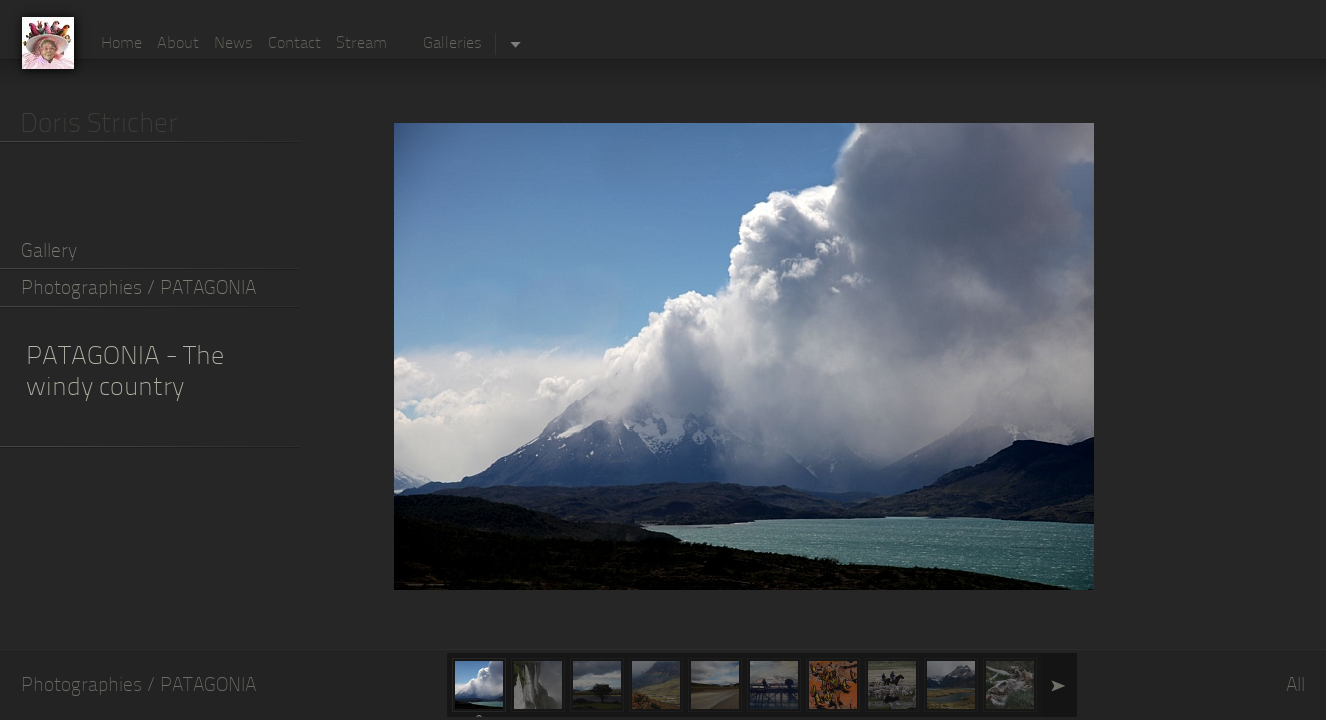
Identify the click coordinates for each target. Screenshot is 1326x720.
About (178, 44)
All (1295, 686)
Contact (294, 44)
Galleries (452, 44)
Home (121, 44)
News (233, 44)
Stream (361, 44)
